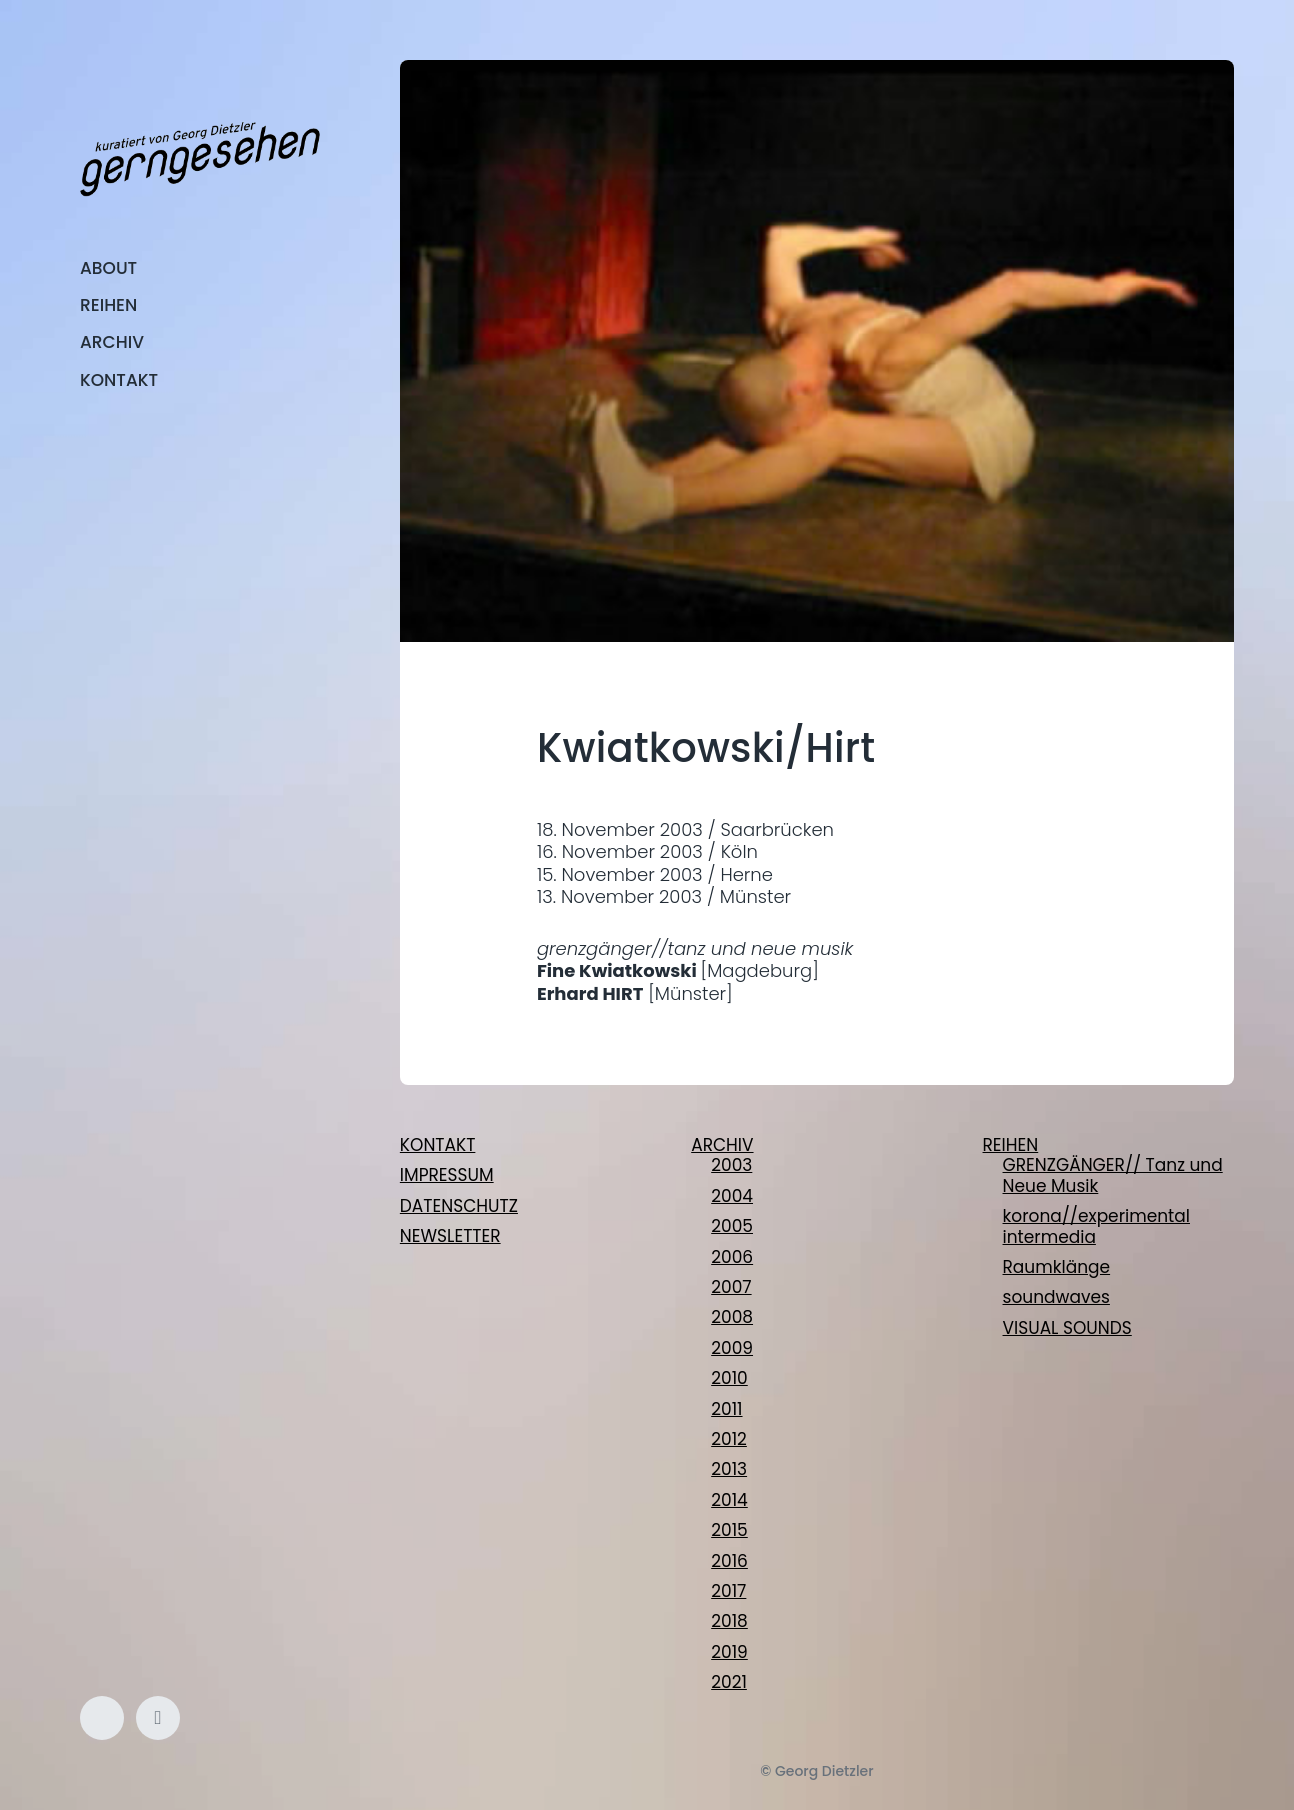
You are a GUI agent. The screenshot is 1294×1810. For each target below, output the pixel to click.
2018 (729, 1621)
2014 (729, 1500)
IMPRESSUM (447, 1175)
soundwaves (1056, 1297)
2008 (732, 1317)
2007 (731, 1287)
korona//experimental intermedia (1096, 1226)
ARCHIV (112, 342)
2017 (728, 1591)
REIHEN (108, 305)
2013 (729, 1469)
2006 (732, 1257)
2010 (729, 1378)
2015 (729, 1530)
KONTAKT (119, 380)
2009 (732, 1348)
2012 (729, 1439)
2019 (729, 1652)
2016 (729, 1561)
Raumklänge (1057, 1267)
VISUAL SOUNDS (1067, 1328)
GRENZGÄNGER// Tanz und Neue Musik (1113, 1175)
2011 (726, 1409)
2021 (729, 1682)
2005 (732, 1226)
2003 (731, 1165)
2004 (732, 1196)
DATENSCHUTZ (459, 1206)
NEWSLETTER (450, 1236)
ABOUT (108, 268)
